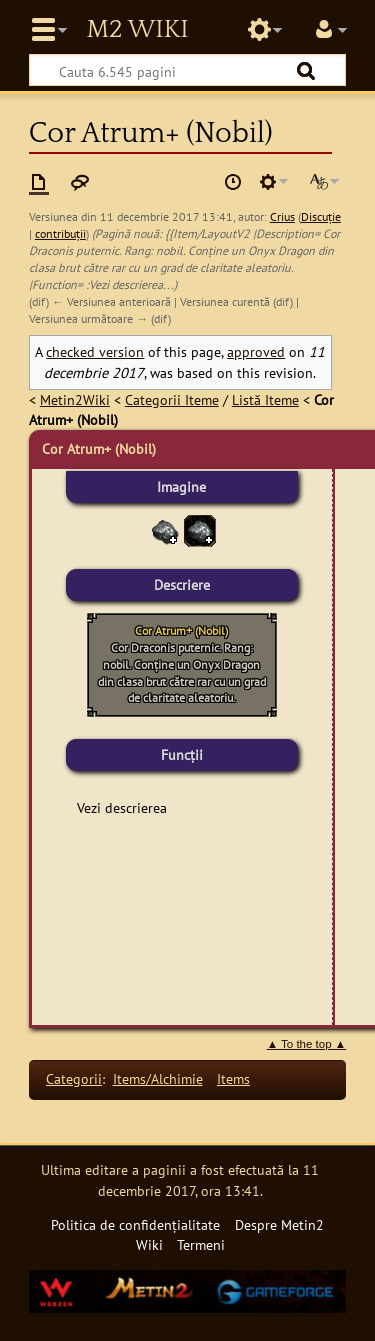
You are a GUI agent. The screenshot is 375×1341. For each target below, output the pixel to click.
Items (233, 1078)
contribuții (60, 233)
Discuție (321, 216)
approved (256, 351)
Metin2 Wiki (137, 30)
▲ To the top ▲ (307, 1044)
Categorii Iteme (172, 399)
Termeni (201, 1244)
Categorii (74, 1078)
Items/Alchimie (158, 1078)
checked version (95, 351)
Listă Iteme (265, 399)
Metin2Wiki (75, 399)
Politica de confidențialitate (135, 1224)
